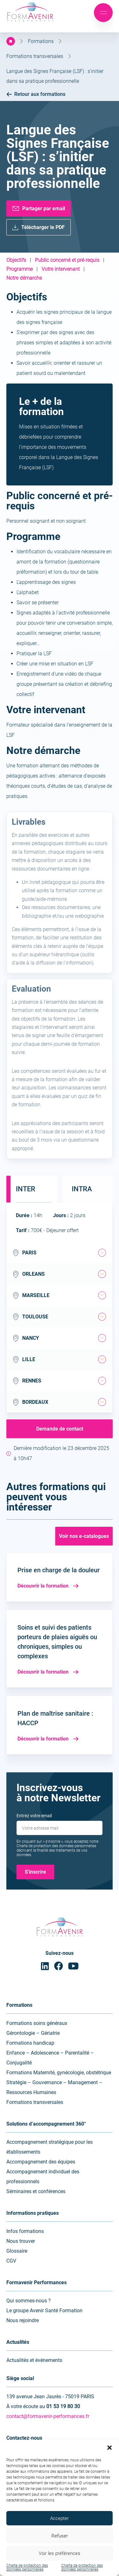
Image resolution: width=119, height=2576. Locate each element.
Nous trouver (20, 2241)
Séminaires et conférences (35, 2191)
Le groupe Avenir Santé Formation (44, 2310)
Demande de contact (59, 1429)
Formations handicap (30, 2043)
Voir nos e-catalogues (84, 1536)
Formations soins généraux (36, 2023)
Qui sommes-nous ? (28, 2301)
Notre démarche (24, 278)
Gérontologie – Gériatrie (33, 2033)
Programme (19, 269)
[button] (109, 2447)
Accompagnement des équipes (40, 2162)
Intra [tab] (82, 1189)
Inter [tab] (25, 1189)
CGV (11, 2261)
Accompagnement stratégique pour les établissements (49, 2147)
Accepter (59, 2518)
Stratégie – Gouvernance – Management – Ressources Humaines (54, 2087)
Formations (41, 41)
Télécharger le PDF (43, 227)
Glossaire (16, 2251)
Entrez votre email (34, 1815)
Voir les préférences (59, 2553)
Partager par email (43, 208)
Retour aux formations (35, 94)
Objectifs (16, 260)
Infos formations (25, 2231)
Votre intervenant (61, 269)
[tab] (102, 1253)
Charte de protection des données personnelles (27, 2567)
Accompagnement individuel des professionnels (42, 2177)
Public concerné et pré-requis (67, 260)
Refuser (59, 2536)
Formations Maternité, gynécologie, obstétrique (58, 2073)
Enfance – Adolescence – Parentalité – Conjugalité (50, 2058)
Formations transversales (34, 56)
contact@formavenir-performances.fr (47, 2416)
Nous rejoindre (22, 2320)
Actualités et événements (34, 2360)
